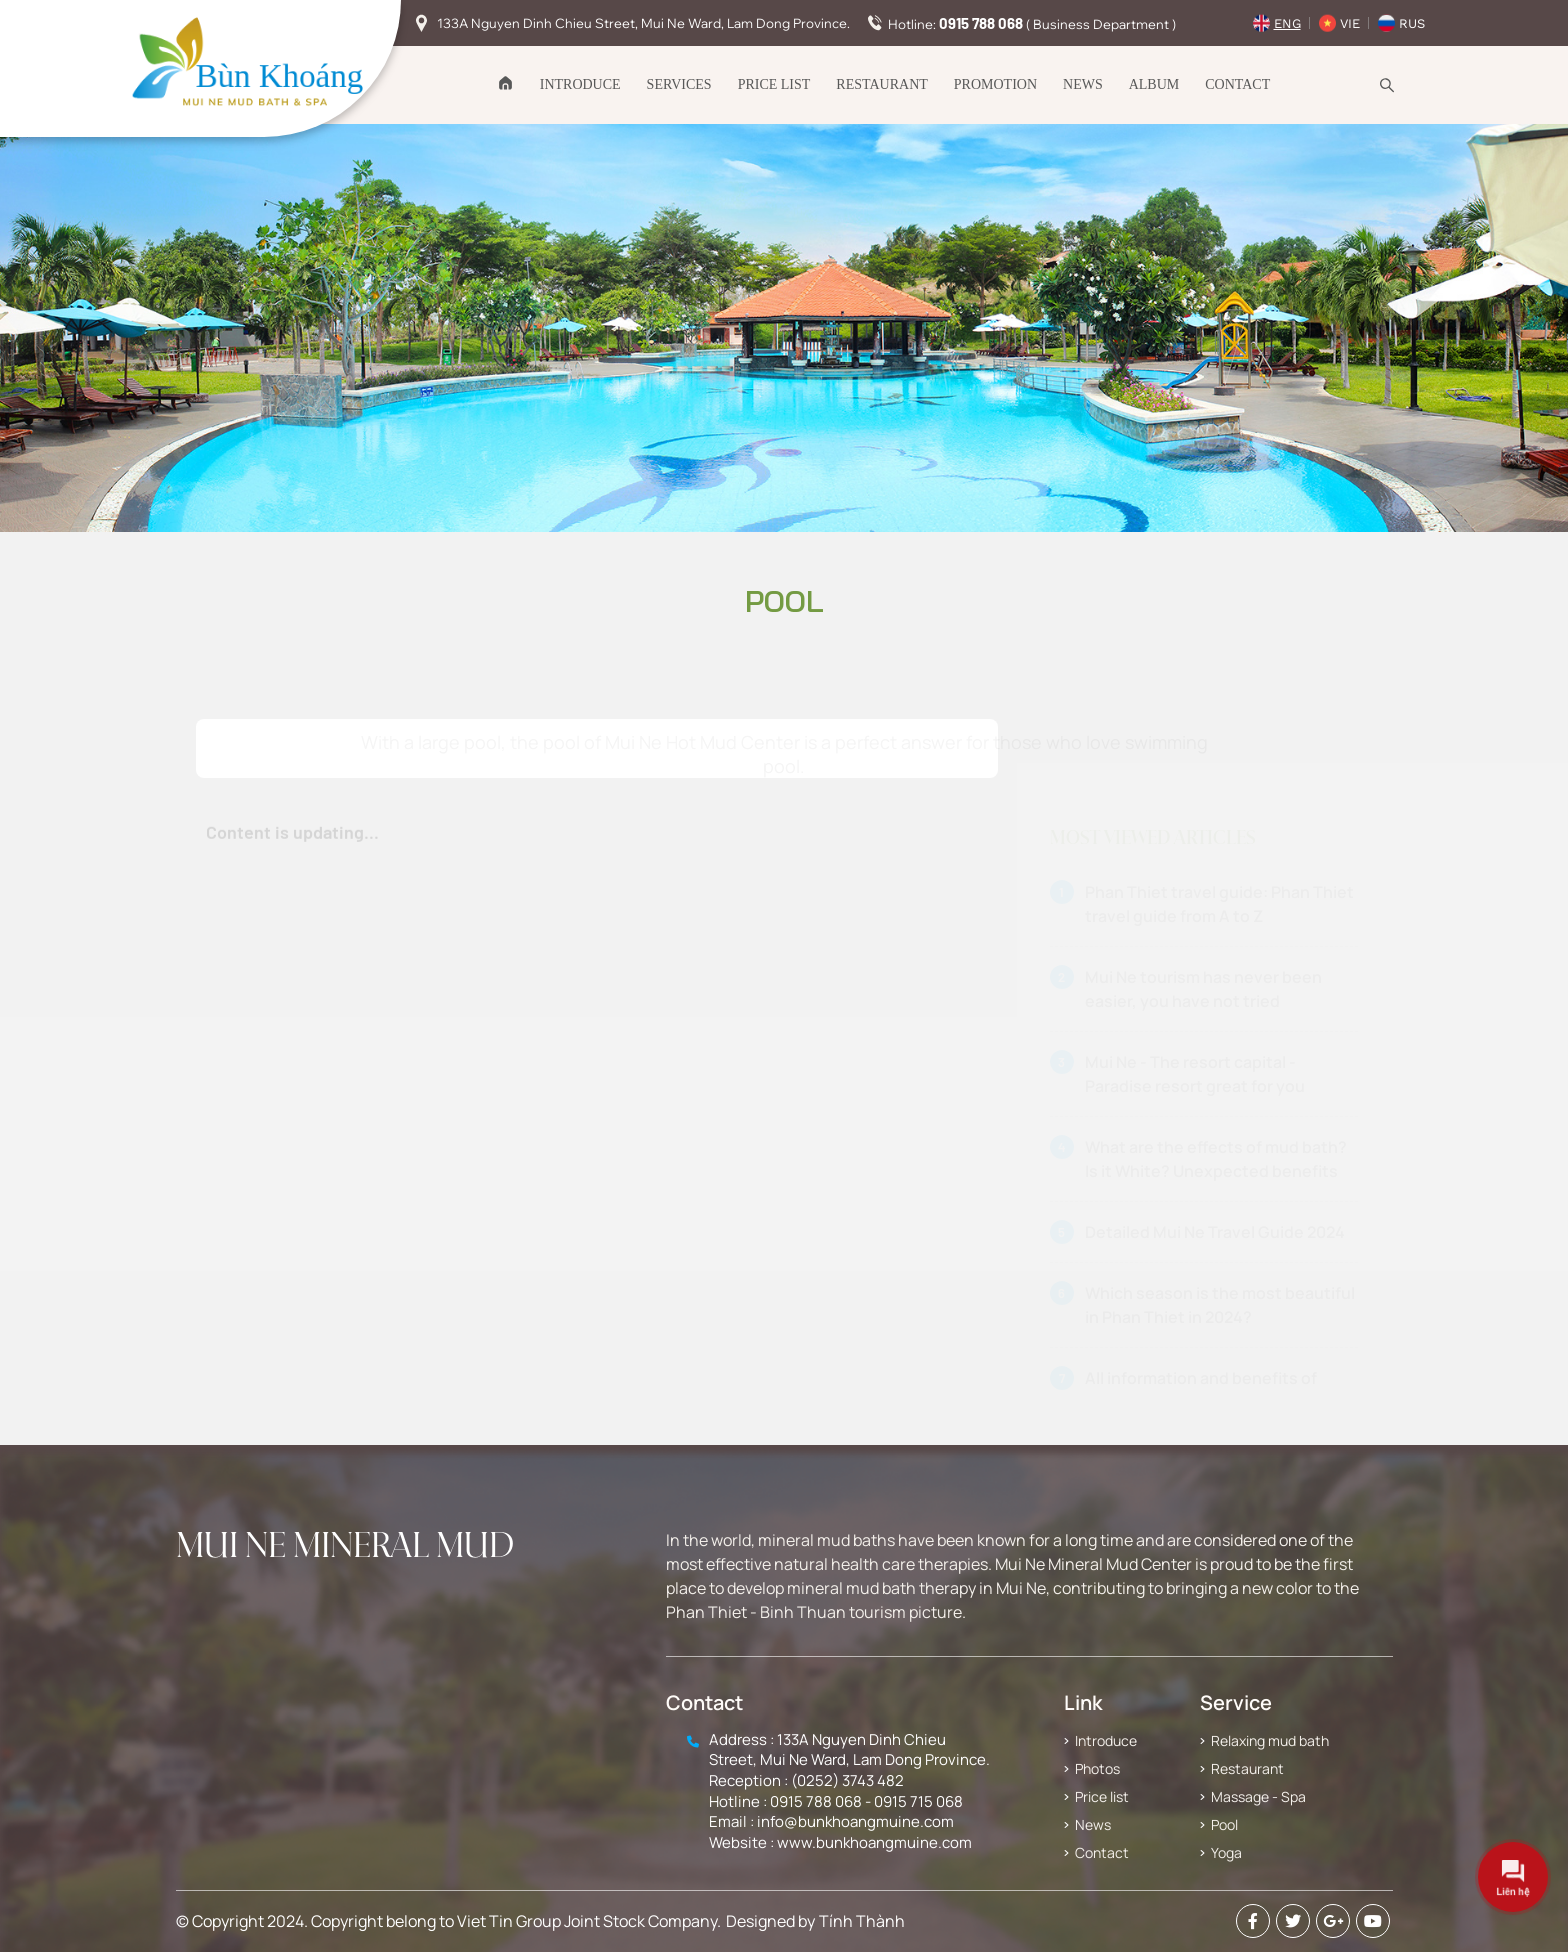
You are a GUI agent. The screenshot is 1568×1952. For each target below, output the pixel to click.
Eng (1287, 23)
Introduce (580, 84)
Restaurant (881, 84)
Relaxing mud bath (1270, 1740)
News (1083, 84)
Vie (1350, 23)
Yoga (1226, 1852)
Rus (1412, 23)
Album (1154, 84)
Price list (774, 84)
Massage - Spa (1258, 1796)
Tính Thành (862, 1921)
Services (679, 84)
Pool (1224, 1824)
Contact (1237, 84)
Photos (1097, 1768)
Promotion (995, 84)
